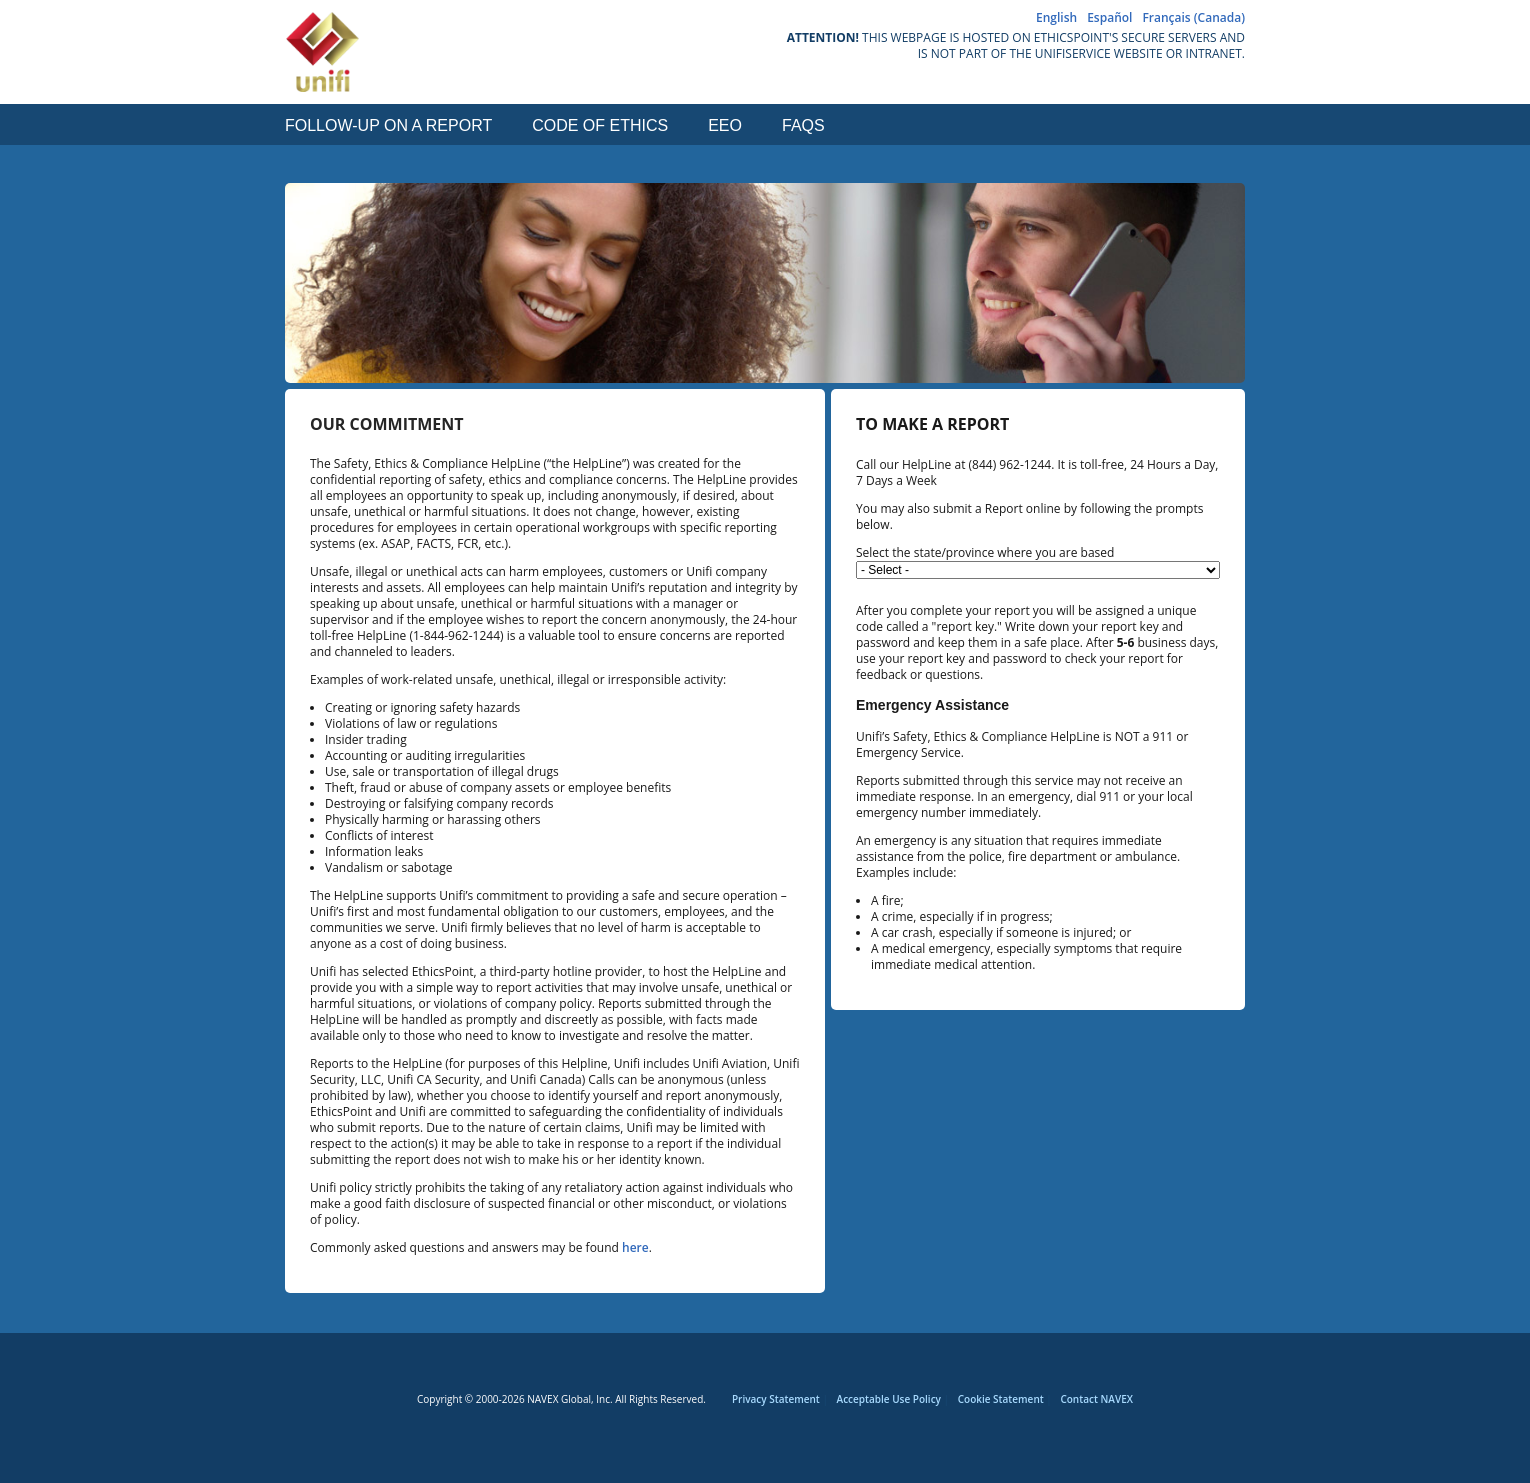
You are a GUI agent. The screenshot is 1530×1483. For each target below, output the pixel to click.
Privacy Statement (776, 1399)
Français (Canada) (1193, 17)
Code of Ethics (600, 126)
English (1056, 17)
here (635, 1247)
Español (1109, 17)
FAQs (803, 126)
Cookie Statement (1001, 1399)
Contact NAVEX (1096, 1399)
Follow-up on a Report (388, 126)
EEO (725, 126)
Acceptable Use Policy (889, 1399)
